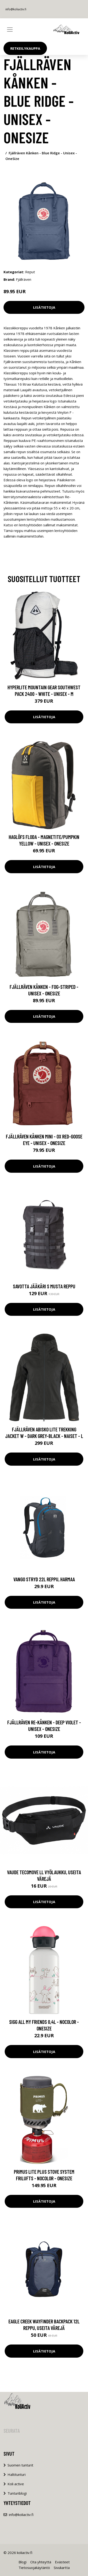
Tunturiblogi (17, 2493)
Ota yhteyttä (40, 2562)
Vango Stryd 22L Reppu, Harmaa (44, 1579)
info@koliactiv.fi (15, 9)
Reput (30, 271)
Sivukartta (62, 2567)
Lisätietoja (44, 307)
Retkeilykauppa (25, 48)
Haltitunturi (17, 2474)
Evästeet (62, 2562)
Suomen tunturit (20, 2465)
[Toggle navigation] (10, 29)
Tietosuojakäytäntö (34, 2567)
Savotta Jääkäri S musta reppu (44, 1286)
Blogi (23, 2562)
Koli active (16, 2483)
